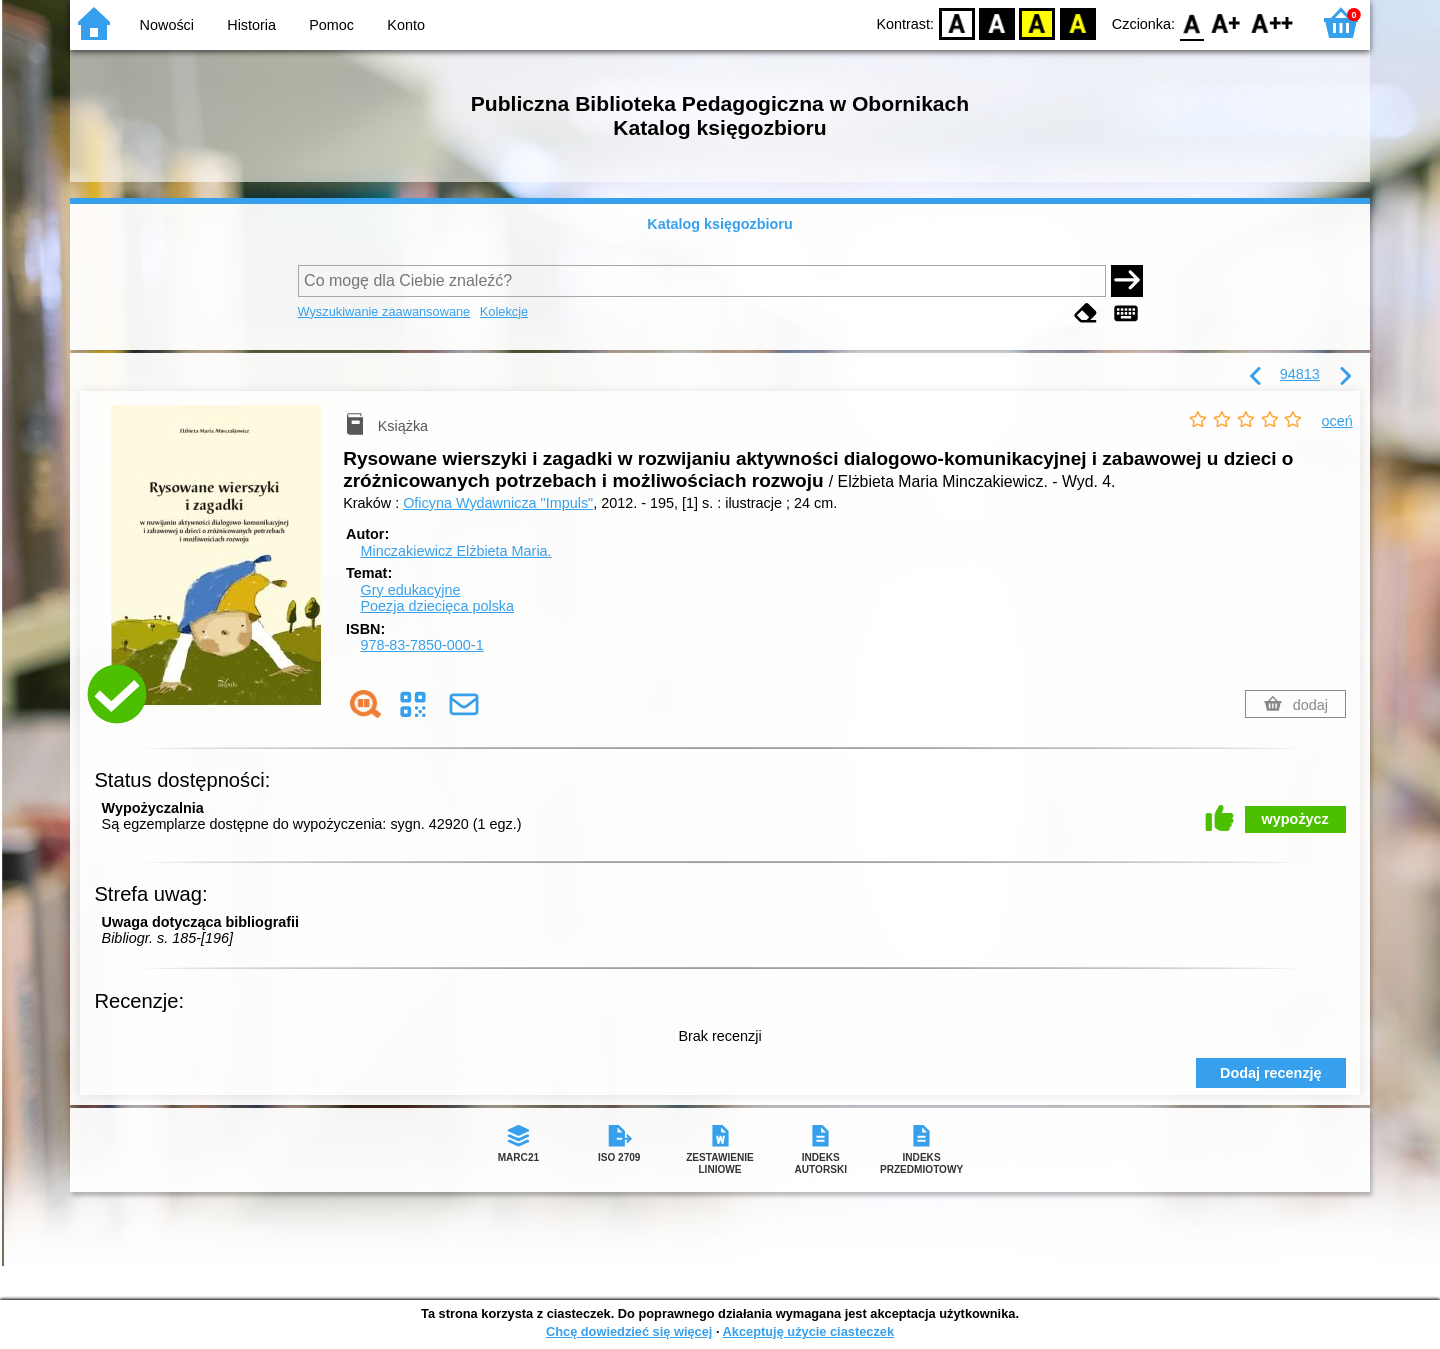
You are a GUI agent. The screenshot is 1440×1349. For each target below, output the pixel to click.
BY (1077, 22)
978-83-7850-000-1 (421, 645)
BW (997, 22)
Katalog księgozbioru (720, 224)
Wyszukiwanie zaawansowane (384, 311)
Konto (406, 25)
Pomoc (331, 25)
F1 (1226, 22)
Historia (251, 25)
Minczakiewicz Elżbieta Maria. (455, 551)
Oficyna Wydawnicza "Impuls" (498, 503)
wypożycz (1295, 819)
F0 (1191, 22)
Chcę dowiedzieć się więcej (629, 1331)
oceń (1337, 421)
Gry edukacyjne (410, 590)
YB (1037, 22)
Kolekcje (504, 311)
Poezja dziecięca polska (437, 606)
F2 (1272, 22)
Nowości (167, 25)
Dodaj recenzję (1271, 1073)
